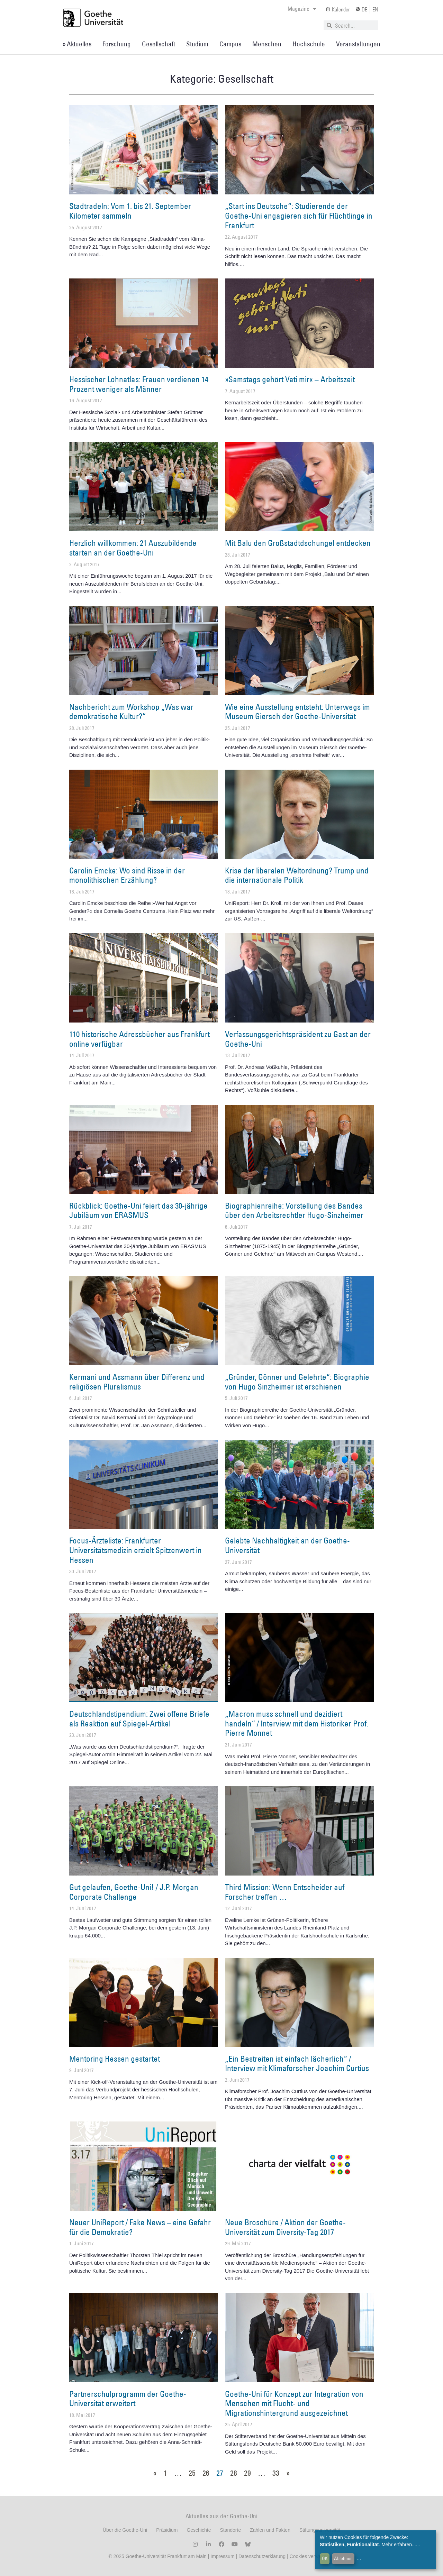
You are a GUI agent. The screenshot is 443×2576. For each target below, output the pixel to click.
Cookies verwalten (310, 2556)
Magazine (302, 8)
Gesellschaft (158, 44)
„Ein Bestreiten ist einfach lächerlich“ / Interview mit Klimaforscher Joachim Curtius (297, 2063)
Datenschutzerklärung (262, 2556)
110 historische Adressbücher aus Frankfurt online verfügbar (139, 1039)
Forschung (116, 44)
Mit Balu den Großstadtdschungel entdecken (298, 543)
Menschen (266, 44)
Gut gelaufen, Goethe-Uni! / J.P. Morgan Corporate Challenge (133, 1892)
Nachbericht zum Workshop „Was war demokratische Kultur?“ (131, 712)
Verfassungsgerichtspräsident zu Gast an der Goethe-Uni (298, 1039)
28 (233, 2473)
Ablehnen (343, 2558)
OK (325, 2558)
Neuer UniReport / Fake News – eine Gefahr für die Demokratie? (140, 2227)
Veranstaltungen (358, 44)
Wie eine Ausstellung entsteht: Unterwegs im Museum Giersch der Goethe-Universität (297, 712)
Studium (197, 44)
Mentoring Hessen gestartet (114, 2058)
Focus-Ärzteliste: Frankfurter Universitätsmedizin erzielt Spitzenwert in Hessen (135, 1550)
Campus (230, 44)
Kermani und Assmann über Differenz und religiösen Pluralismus (137, 1382)
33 (275, 2473)
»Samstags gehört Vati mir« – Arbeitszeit (290, 379)
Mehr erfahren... (398, 2544)
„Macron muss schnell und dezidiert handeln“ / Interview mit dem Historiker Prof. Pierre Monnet (296, 1723)
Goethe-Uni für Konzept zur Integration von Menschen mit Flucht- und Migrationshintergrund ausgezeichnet (294, 2403)
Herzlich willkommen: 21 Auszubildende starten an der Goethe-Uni (133, 548)
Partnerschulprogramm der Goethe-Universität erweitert (127, 2399)
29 (247, 2473)
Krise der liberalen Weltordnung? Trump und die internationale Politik (297, 875)
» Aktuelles (77, 44)
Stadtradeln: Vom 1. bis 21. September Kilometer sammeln (130, 211)
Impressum (221, 2556)
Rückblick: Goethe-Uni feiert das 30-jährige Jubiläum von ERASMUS (138, 1210)
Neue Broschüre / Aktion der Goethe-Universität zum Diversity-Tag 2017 (285, 2227)
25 (192, 2473)
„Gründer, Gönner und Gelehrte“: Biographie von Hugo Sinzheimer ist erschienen (297, 1382)
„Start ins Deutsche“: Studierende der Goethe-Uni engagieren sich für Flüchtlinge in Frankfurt (298, 215)
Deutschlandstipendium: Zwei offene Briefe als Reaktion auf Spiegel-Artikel (139, 1718)
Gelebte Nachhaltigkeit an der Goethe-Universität (287, 1545)
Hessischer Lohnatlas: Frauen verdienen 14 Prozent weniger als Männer (138, 384)
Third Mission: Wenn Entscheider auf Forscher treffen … (284, 1892)
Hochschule (308, 44)
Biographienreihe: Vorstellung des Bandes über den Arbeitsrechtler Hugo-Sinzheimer (294, 1210)
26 (205, 2473)
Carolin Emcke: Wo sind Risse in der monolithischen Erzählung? (127, 875)
